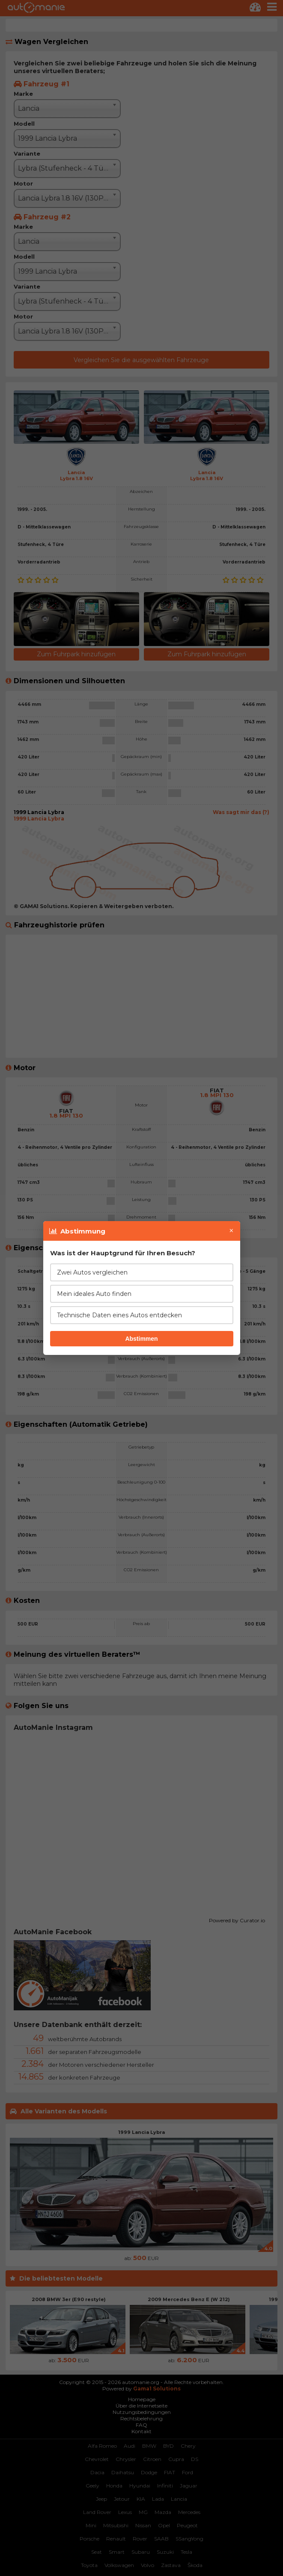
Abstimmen (141, 1338)
